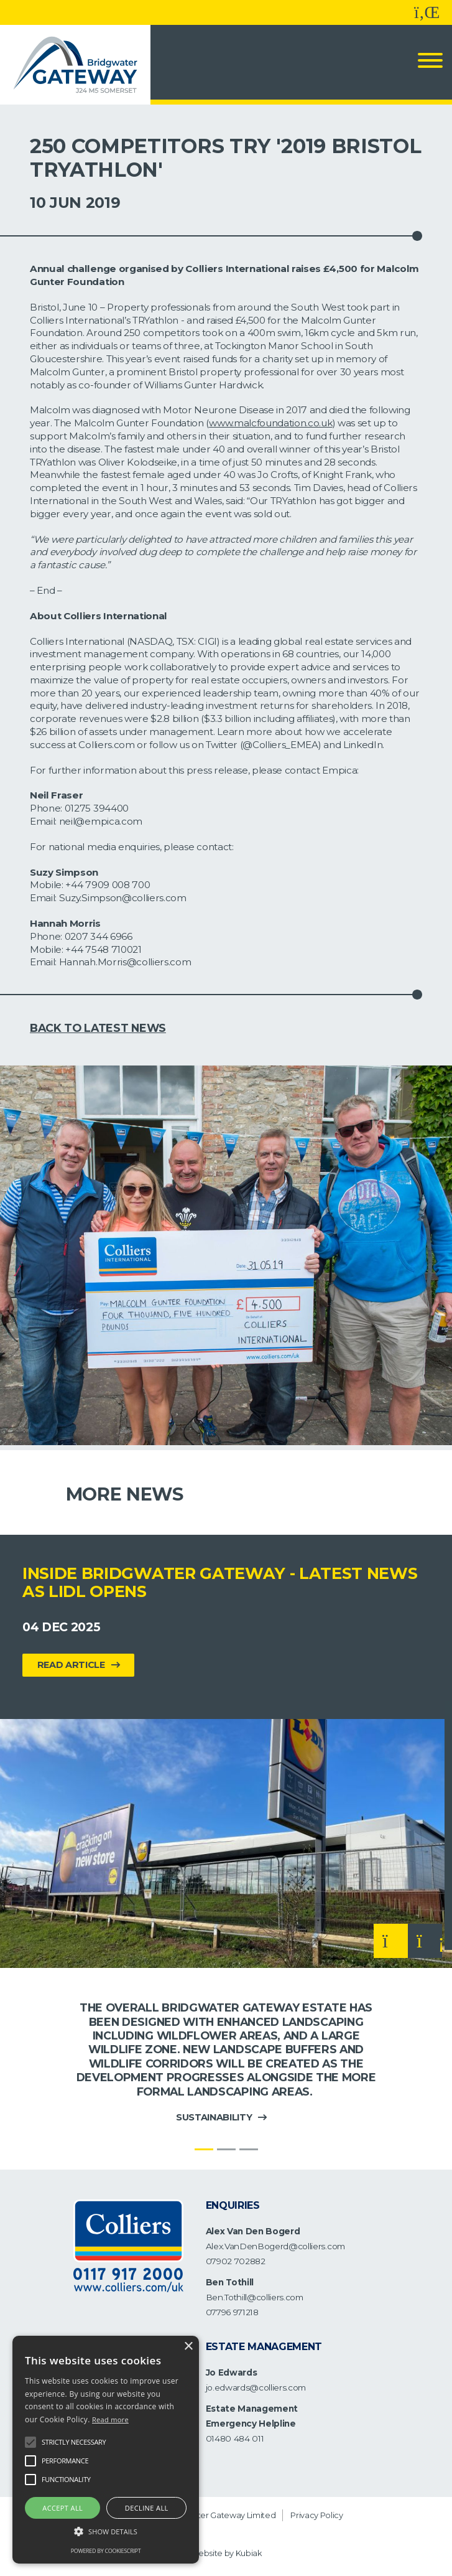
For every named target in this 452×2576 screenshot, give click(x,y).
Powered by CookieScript (106, 2551)
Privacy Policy (316, 2515)
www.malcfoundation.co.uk (270, 423)
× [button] (188, 2346)
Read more (110, 2419)
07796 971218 (232, 2312)
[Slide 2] (226, 2149)
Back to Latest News (98, 1027)
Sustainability (214, 2117)
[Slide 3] (248, 2149)
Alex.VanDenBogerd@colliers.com (275, 2246)
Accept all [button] (62, 2508)
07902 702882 (235, 2261)
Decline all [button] (146, 2508)
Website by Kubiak (226, 2553)
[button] (106, 2532)
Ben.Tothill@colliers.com (254, 2297)
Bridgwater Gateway (205, 2515)
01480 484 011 (235, 2438)
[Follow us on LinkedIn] (427, 12)
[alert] (105, 2450)
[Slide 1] (204, 2149)
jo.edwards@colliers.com (256, 2387)
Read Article (71, 1664)
